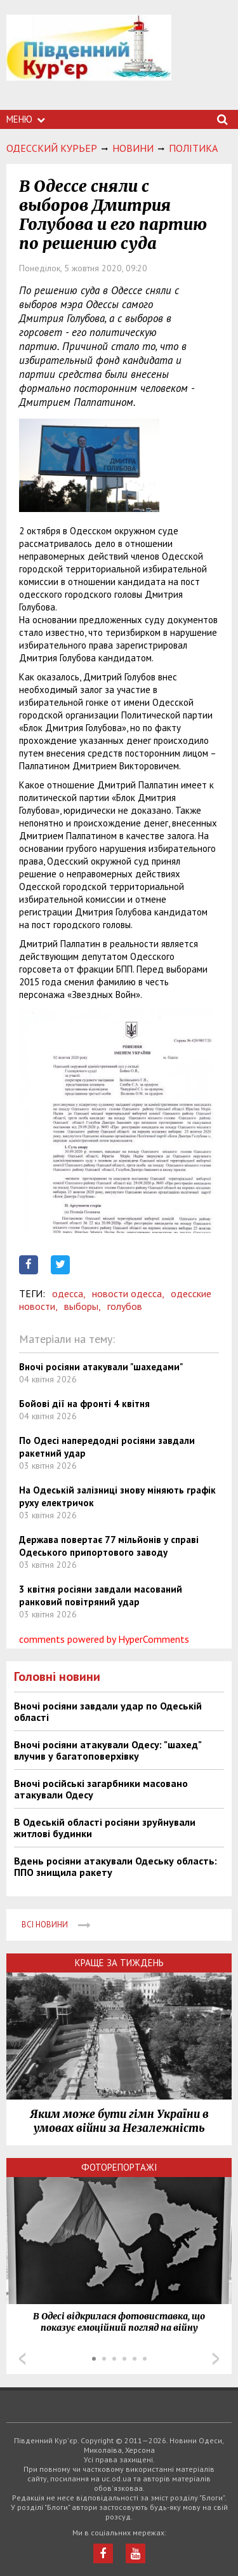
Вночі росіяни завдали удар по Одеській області (108, 1711)
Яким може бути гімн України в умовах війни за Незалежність (119, 2121)
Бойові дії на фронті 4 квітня (84, 1404)
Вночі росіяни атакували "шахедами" (101, 1367)
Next (216, 2358)
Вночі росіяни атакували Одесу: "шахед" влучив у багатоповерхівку (107, 1750)
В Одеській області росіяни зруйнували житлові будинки (104, 1828)
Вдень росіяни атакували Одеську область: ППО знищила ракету (115, 1866)
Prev (22, 2358)
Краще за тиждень (119, 1963)
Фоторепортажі (119, 2167)
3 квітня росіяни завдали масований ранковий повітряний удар (100, 1595)
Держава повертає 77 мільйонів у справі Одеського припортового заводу (109, 1546)
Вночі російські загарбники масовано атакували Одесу (101, 1789)
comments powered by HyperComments (104, 1639)
